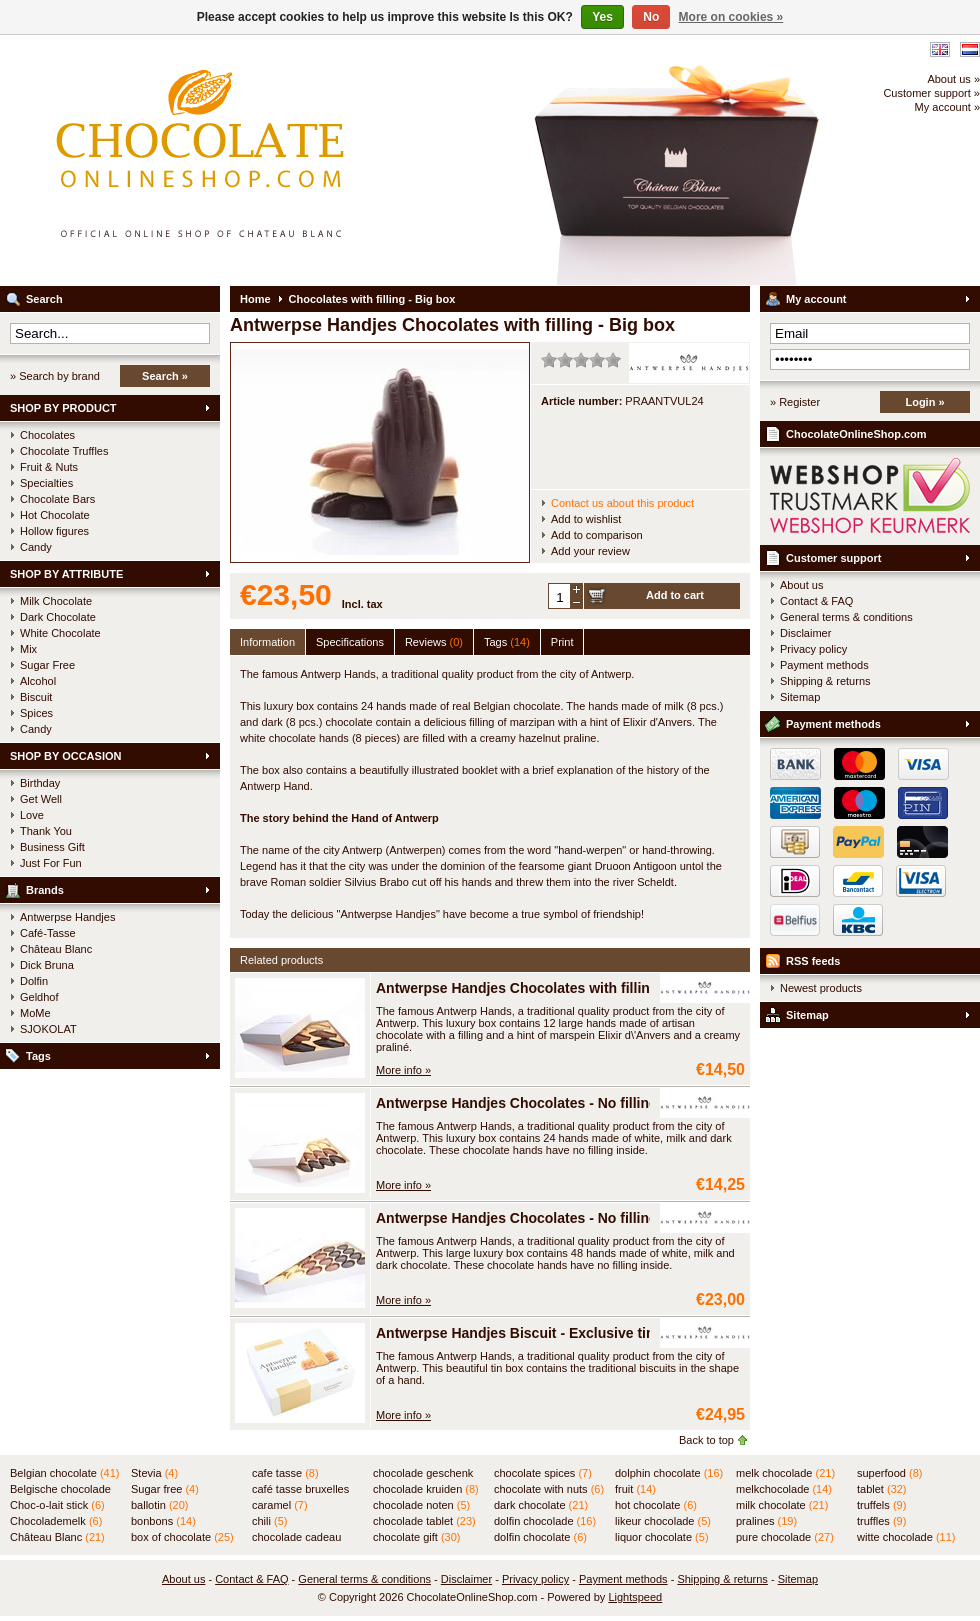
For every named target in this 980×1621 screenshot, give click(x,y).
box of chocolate (182, 1537)
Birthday (40, 783)
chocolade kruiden (426, 1489)
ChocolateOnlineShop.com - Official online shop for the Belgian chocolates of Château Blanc (265, 160)
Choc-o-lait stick (57, 1505)
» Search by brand (55, 376)
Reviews (434, 642)
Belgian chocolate (64, 1473)
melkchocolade (784, 1489)
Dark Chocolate (58, 617)
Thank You (46, 831)
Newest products (821, 988)
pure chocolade (785, 1537)
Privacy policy (813, 649)
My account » (947, 107)
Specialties (46, 483)
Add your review (590, 551)
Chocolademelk (56, 1521)
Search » (165, 376)
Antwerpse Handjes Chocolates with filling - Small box (556, 988)
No (651, 17)
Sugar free (165, 1489)
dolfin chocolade (545, 1521)
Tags (38, 1056)
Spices (36, 713)
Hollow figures (54, 531)
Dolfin (34, 981)
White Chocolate (60, 633)
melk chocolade (785, 1473)
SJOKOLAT (48, 1029)
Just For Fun (51, 863)
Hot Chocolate (55, 515)
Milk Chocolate (56, 601)
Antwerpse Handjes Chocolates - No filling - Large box (556, 1218)
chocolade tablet (424, 1521)
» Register (795, 402)
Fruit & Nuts (49, 467)
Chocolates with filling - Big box (372, 299)
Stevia (154, 1473)
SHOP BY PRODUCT (63, 408)
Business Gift (52, 847)
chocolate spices (543, 1473)
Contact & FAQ (816, 601)
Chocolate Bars (57, 499)
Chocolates (47, 435)
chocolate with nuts (549, 1489)
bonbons (163, 1521)
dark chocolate (541, 1505)
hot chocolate (656, 1505)
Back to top (706, 1440)
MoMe (35, 1013)
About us (801, 585)
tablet (882, 1489)
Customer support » (931, 93)
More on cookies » (731, 17)
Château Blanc (56, 949)
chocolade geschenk (423, 1474)
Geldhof (39, 997)
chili (269, 1521)
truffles (881, 1521)
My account (816, 299)
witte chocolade (906, 1537)
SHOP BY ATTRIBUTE (66, 574)
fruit (635, 1489)
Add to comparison (597, 535)
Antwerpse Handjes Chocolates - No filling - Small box (556, 1103)
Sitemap (800, 697)
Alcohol (38, 681)
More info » (403, 1070)
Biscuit (36, 697)
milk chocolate (782, 1505)
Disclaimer (805, 633)
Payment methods (824, 665)
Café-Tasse (48, 933)
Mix (28, 649)
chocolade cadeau (296, 1538)
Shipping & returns (825, 681)
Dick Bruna (47, 965)
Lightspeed (635, 1597)
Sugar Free (47, 665)
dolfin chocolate (540, 1537)
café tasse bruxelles (300, 1490)
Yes (602, 17)
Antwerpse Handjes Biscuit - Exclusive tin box (529, 1333)
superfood (889, 1473)
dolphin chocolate (669, 1473)
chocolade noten (421, 1505)
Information (267, 642)
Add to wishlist (586, 519)
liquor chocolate (662, 1537)
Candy (36, 547)
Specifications (350, 642)
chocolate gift (416, 1537)
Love (32, 815)
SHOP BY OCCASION (65, 756)
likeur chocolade (663, 1521)
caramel (280, 1505)
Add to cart (675, 595)
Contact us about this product (622, 503)
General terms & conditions (846, 617)
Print (562, 642)
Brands (45, 890)
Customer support (833, 558)
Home (255, 299)
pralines (766, 1521)
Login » (924, 402)
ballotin (159, 1505)
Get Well (41, 799)
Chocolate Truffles (64, 451)
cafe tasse (285, 1473)
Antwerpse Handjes (67, 917)
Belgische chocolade (60, 1490)
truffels (881, 1505)
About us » (953, 79)
